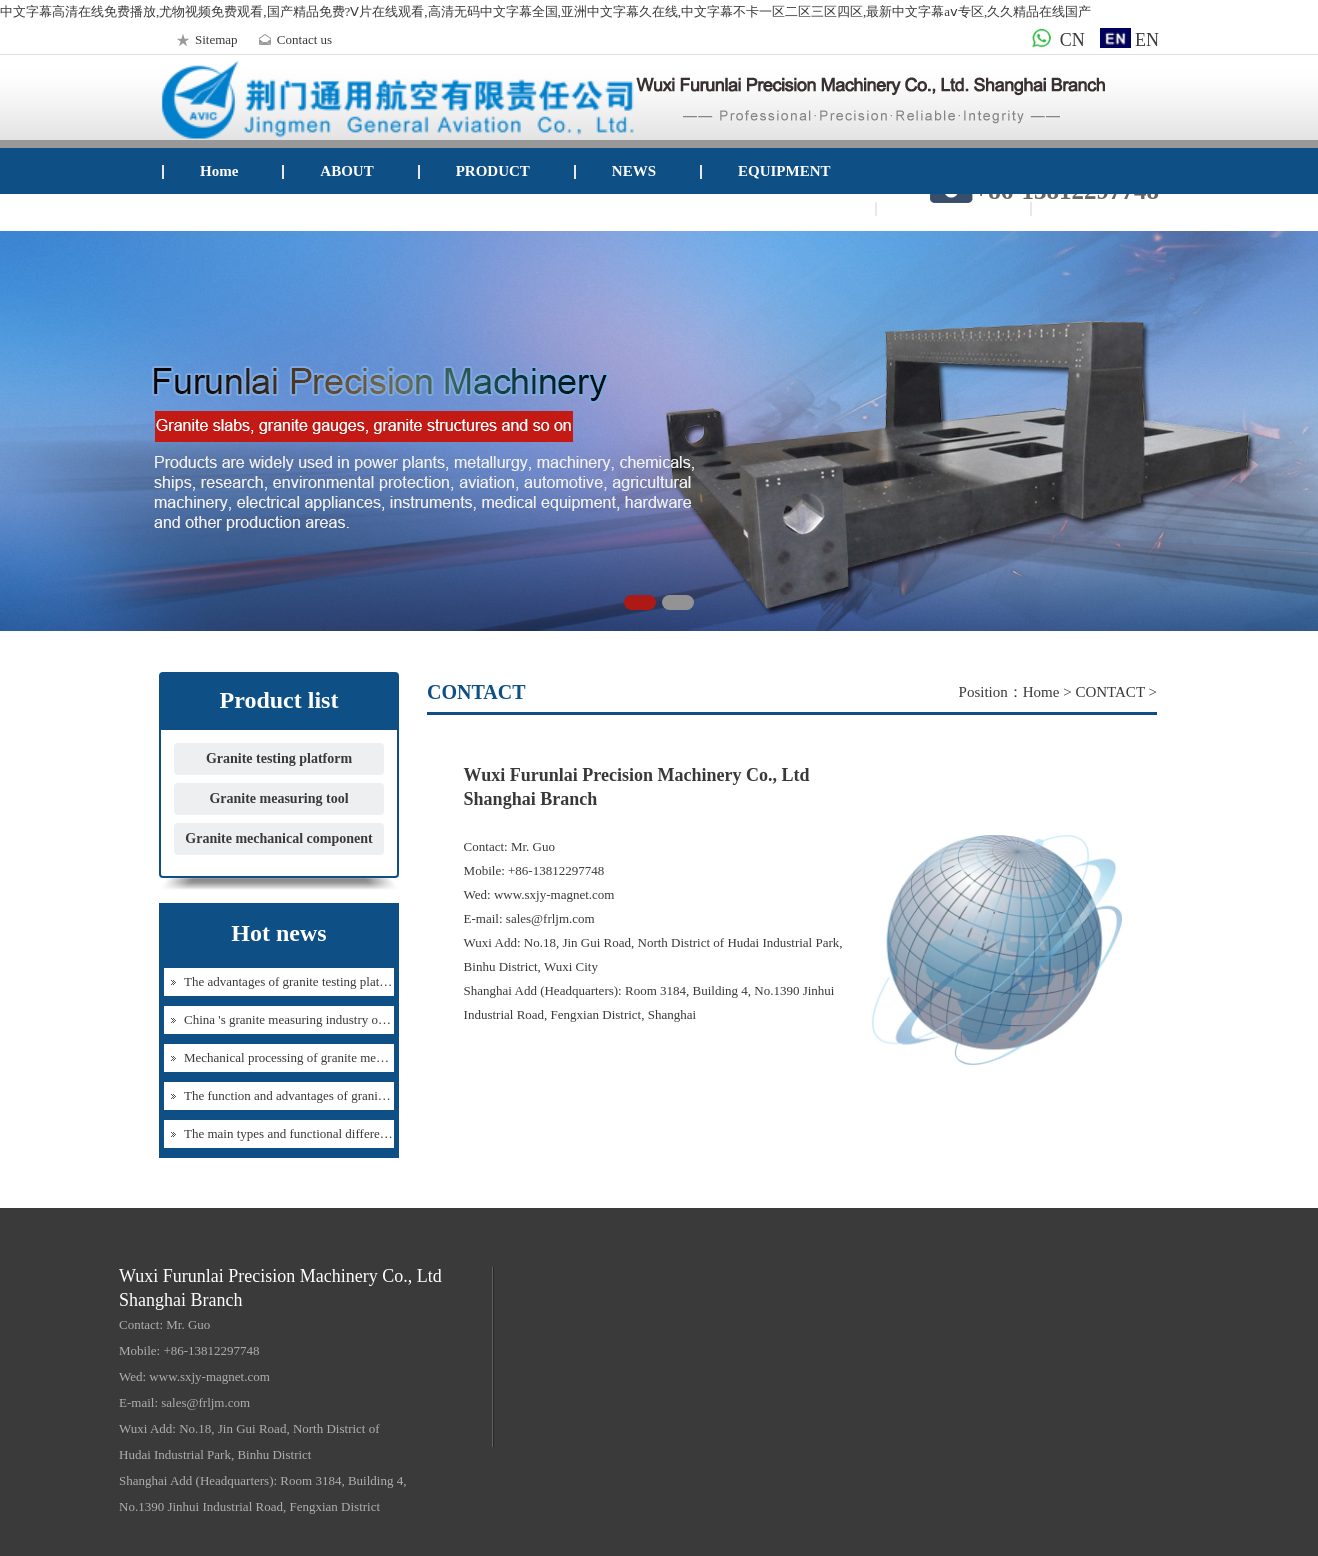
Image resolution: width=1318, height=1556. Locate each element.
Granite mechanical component (278, 838)
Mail (1083, 208)
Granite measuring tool (278, 798)
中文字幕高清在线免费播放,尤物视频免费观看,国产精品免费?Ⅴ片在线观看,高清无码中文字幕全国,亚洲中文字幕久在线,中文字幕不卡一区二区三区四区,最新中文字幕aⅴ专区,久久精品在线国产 (545, 11)
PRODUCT (493, 171)
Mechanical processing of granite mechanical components (334, 1057)
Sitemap (204, 39)
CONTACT (950, 208)
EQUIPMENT (784, 171)
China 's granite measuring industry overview (302, 1019)
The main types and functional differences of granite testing (339, 1133)
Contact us (292, 39)
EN (1129, 40)
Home (219, 171)
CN (1055, 40)
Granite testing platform (279, 758)
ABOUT (346, 171)
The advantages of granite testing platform (294, 981)
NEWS (634, 171)
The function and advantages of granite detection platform (335, 1095)
